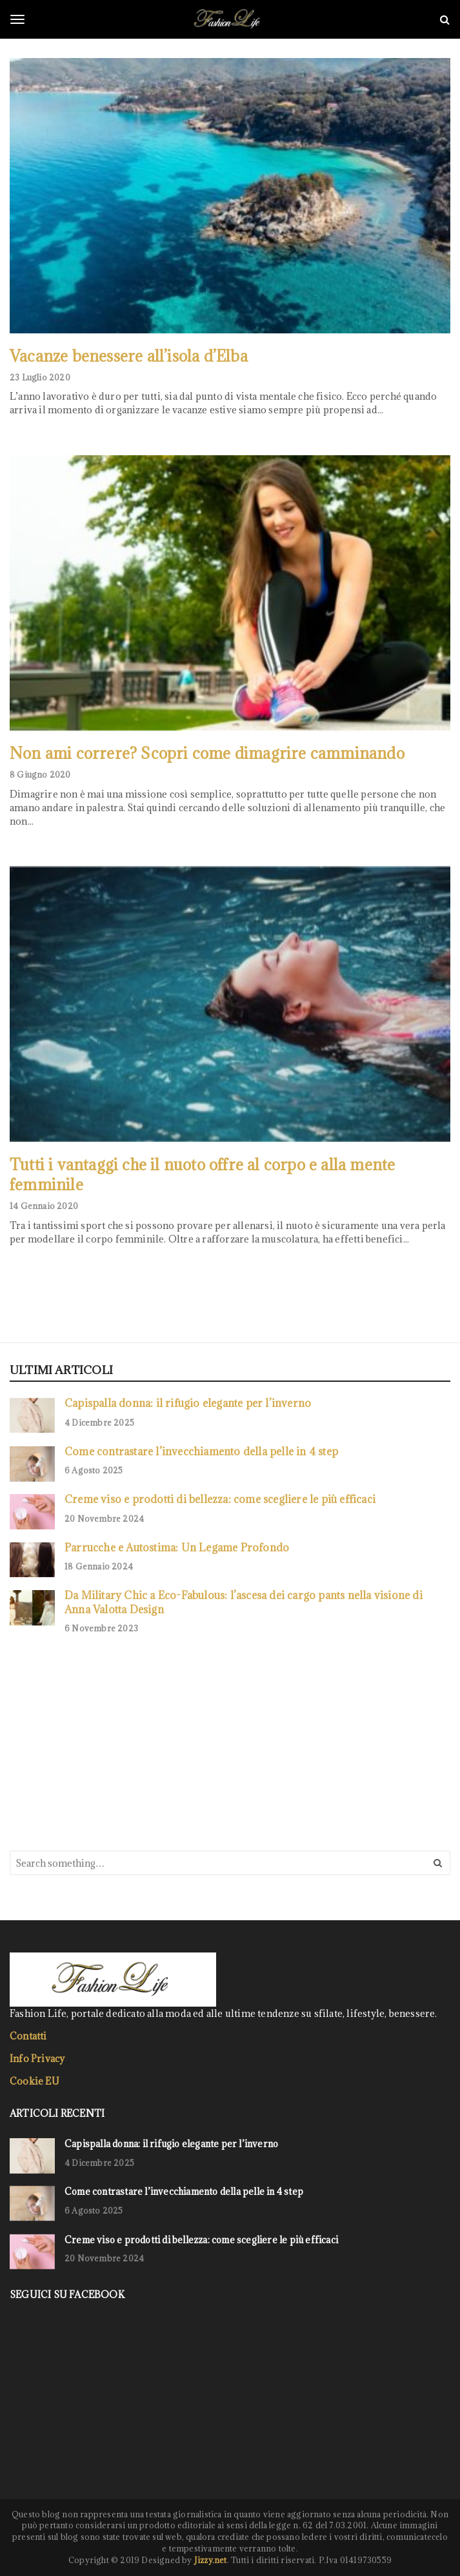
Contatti (28, 2036)
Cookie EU (34, 2081)
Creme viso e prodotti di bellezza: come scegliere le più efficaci (220, 1499)
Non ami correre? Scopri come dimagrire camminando (207, 753)
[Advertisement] (106, 1741)
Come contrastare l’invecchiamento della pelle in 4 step (201, 1451)
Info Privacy (37, 2058)
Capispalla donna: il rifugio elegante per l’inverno (188, 1403)
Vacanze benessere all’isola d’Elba (129, 356)
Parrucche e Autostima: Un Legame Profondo (177, 1547)
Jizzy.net (210, 2560)
